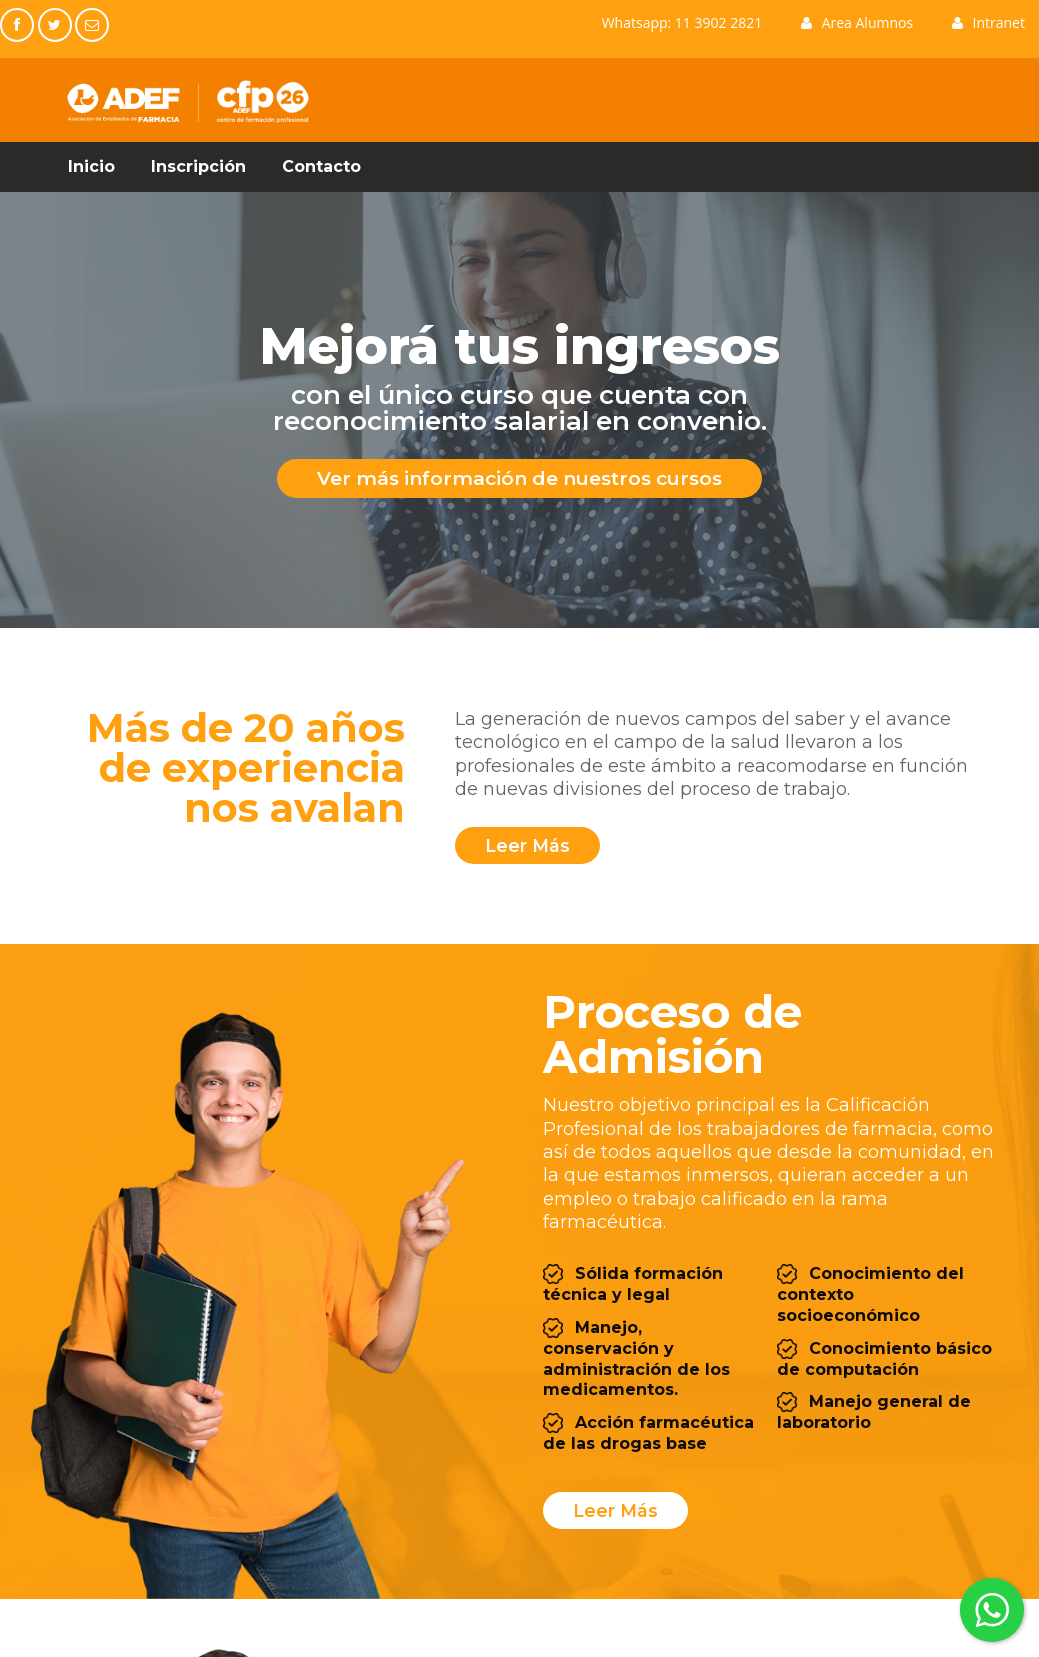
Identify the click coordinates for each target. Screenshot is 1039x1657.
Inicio (91, 166)
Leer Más (614, 1510)
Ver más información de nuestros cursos (520, 477)
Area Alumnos (857, 22)
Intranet (988, 22)
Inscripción (198, 166)
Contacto (321, 166)
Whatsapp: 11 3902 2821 (682, 22)
